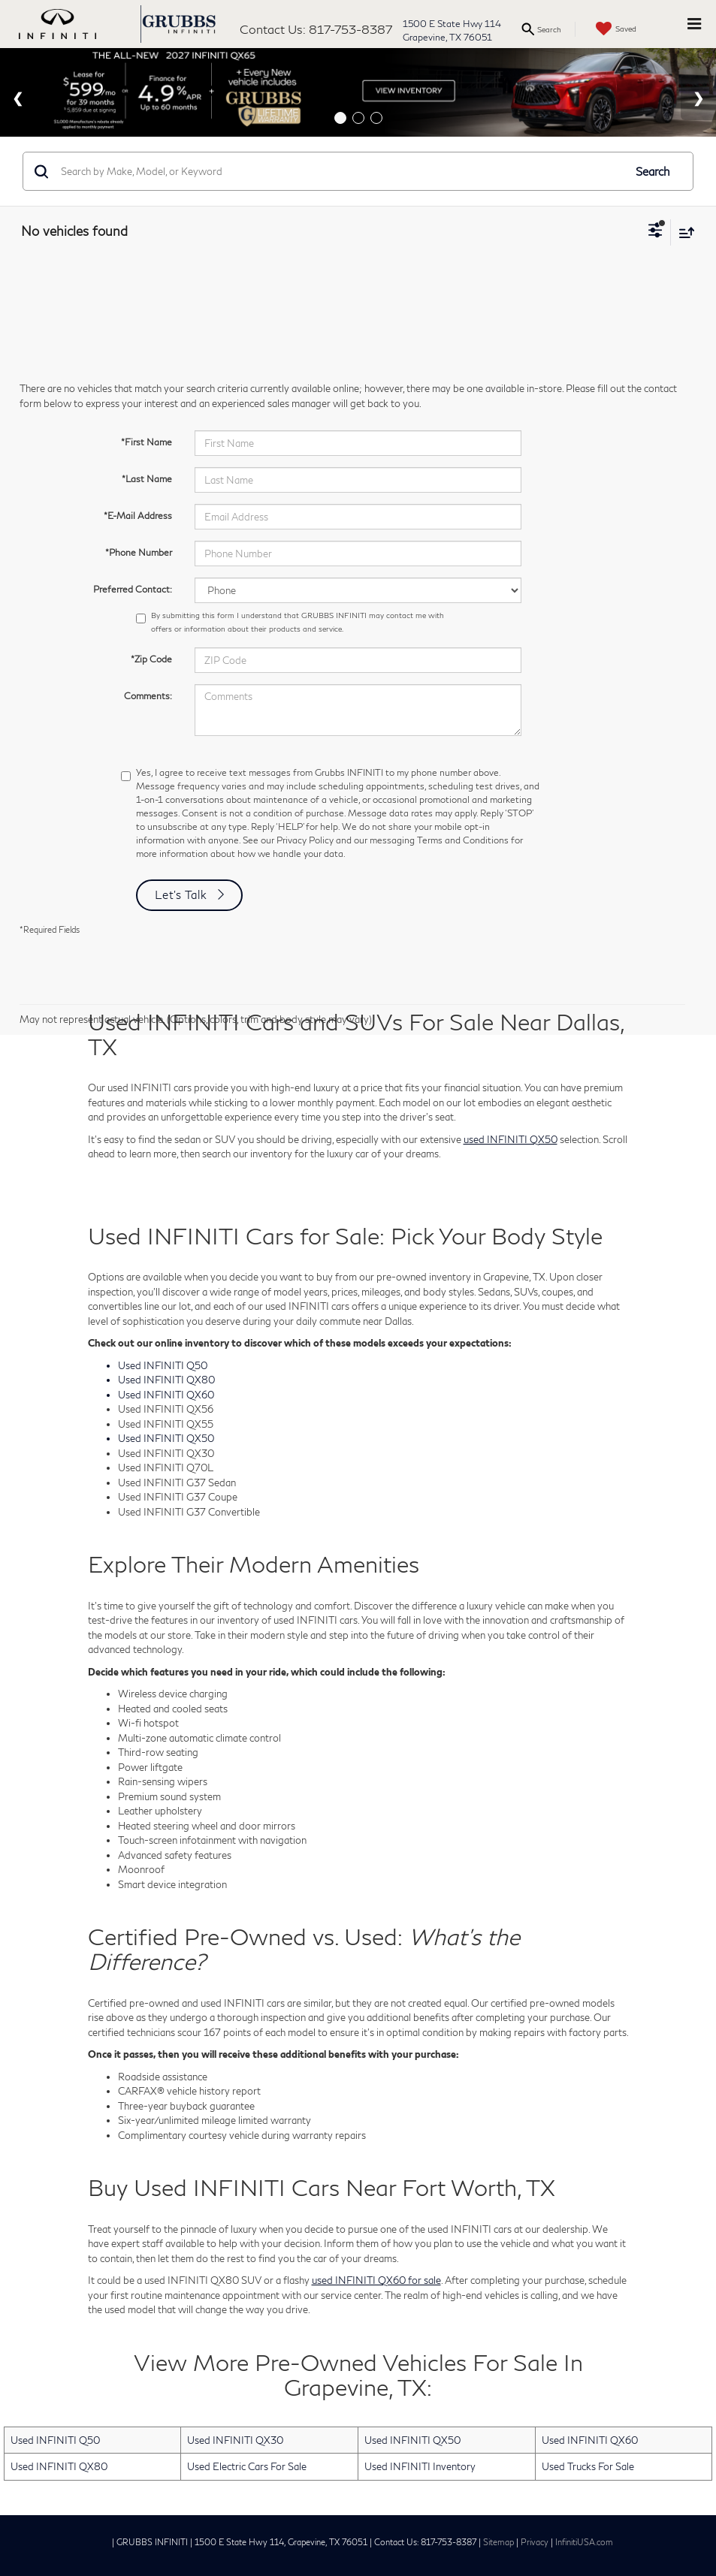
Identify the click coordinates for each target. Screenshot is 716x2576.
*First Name (146, 442)
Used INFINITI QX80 (59, 2466)
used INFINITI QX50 (510, 1139)
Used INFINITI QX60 (590, 2440)
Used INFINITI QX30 (235, 2440)
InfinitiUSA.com (584, 2542)
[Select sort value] (683, 232)
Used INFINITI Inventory (420, 2466)
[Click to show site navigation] (694, 24)
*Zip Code (151, 659)
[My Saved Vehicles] (614, 29)
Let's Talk (181, 894)
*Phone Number (138, 552)
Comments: (148, 695)
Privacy (534, 2542)
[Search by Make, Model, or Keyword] (340, 171)
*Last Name (147, 478)
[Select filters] (655, 232)
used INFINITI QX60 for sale (376, 2280)
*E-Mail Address (138, 515)
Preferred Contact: (132, 589)
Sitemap (498, 2542)
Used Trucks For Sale (588, 2466)
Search (653, 171)
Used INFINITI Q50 (55, 2440)
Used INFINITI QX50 (412, 2440)
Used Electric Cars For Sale (247, 2466)
